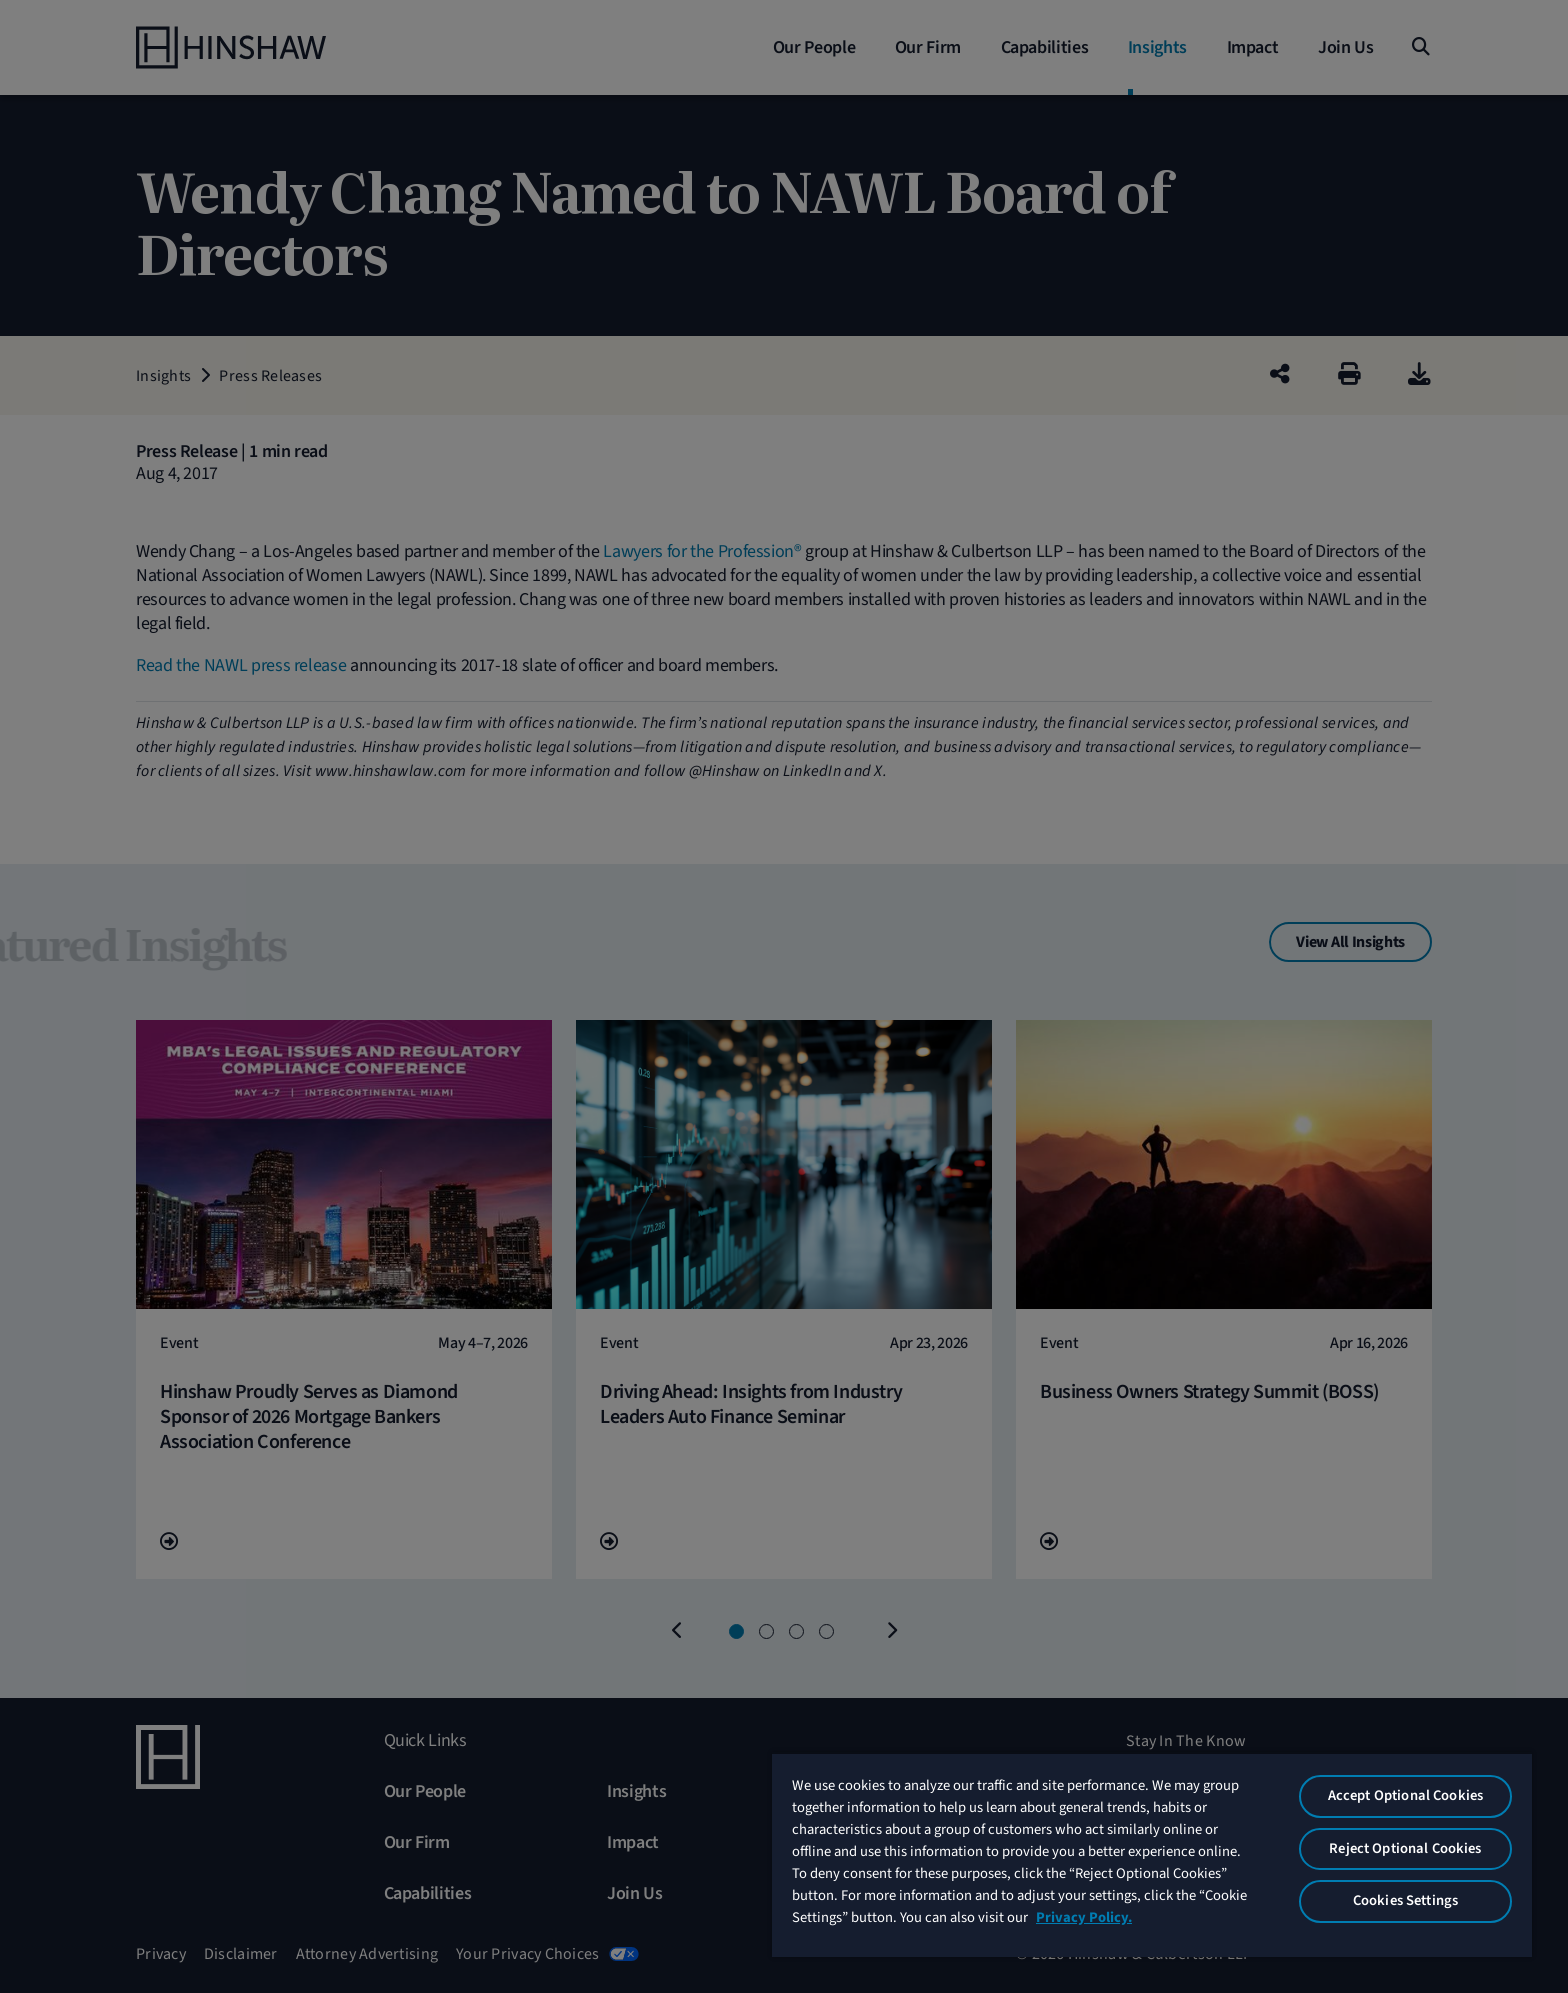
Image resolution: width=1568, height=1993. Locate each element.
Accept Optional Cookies (1405, 1795)
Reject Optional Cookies (1405, 1848)
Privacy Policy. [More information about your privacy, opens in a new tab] (1084, 1917)
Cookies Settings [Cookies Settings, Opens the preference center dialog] (1405, 1900)
